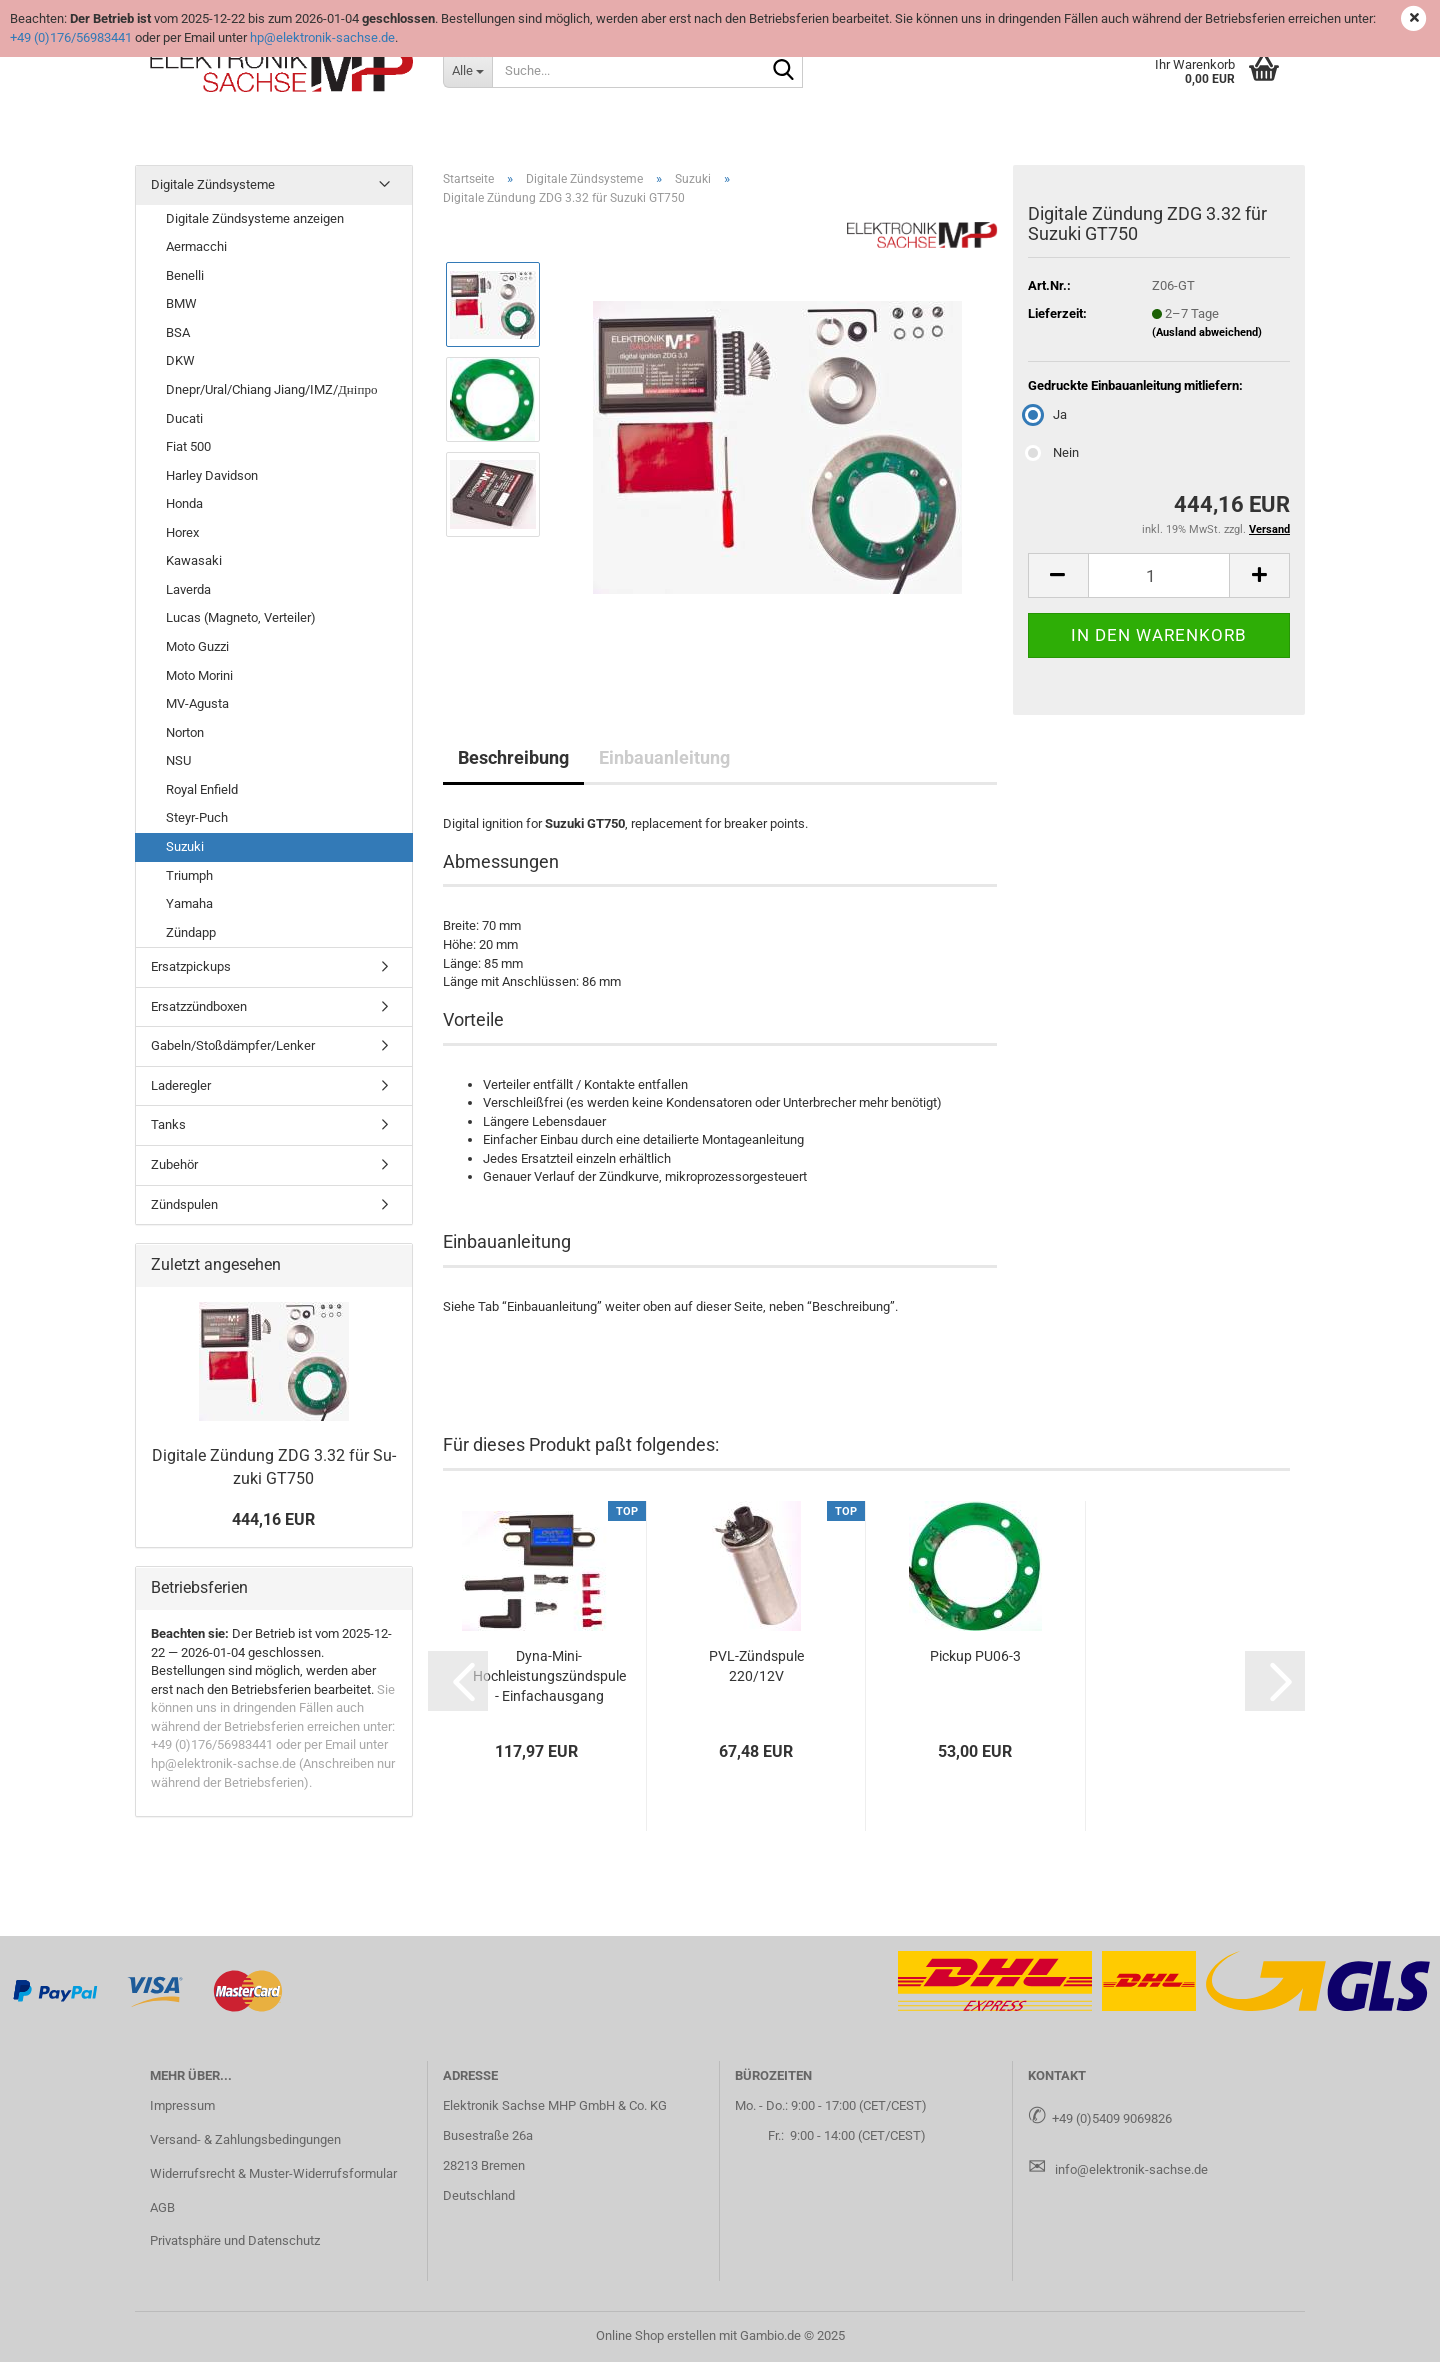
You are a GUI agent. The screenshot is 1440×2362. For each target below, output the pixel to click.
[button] (1058, 575)
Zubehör (174, 1164)
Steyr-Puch (197, 817)
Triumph (189, 875)
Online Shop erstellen (656, 2335)
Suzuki (185, 846)
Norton (185, 732)
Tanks (168, 1124)
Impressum (182, 2105)
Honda (184, 503)
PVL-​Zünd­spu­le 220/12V (756, 1666)
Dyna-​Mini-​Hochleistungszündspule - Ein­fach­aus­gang (549, 1676)
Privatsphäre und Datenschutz (235, 2240)
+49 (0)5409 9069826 (1112, 2118)
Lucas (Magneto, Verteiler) (241, 617)
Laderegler (181, 1085)
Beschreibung (513, 757)
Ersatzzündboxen (199, 1006)
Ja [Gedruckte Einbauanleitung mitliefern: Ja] (1047, 414)
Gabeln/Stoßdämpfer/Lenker (233, 1045)
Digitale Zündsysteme (213, 184)
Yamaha (189, 903)
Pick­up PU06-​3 (975, 1656)
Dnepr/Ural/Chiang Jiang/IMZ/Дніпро (271, 389)
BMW (181, 303)
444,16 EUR (273, 1519)
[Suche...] (467, 70)
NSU (178, 760)
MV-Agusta (197, 703)
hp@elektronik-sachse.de (322, 37)
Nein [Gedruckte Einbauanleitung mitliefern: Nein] (1053, 452)
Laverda (188, 589)
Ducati (184, 418)
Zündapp (191, 932)
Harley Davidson (212, 475)
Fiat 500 (188, 446)
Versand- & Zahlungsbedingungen (245, 2139)
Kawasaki (194, 560)
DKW (180, 360)
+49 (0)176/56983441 (71, 37)
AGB (162, 2207)
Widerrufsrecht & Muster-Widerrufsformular (273, 2173)
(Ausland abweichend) (1207, 332)
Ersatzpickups (191, 966)
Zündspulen (184, 1204)
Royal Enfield (202, 789)
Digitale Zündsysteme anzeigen (255, 218)
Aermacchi (196, 246)
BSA (178, 332)
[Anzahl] (1159, 575)
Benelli (185, 275)
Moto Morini (199, 675)
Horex (182, 532)
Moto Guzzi (197, 646)
